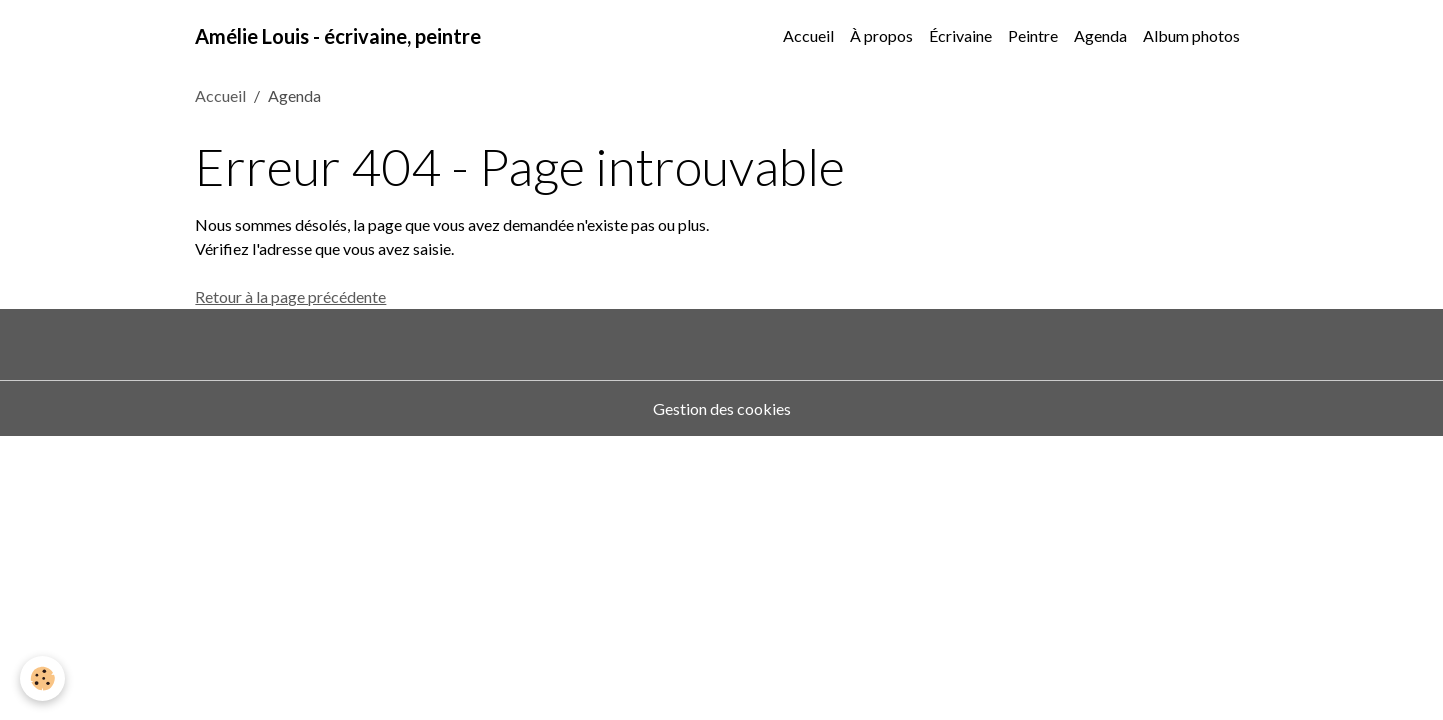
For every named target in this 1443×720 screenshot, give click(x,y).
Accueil (808, 35)
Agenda (1100, 35)
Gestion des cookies (722, 408)
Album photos (1191, 35)
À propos (881, 35)
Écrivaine (960, 35)
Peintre (1033, 35)
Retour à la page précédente (290, 296)
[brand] (338, 36)
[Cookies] (42, 678)
